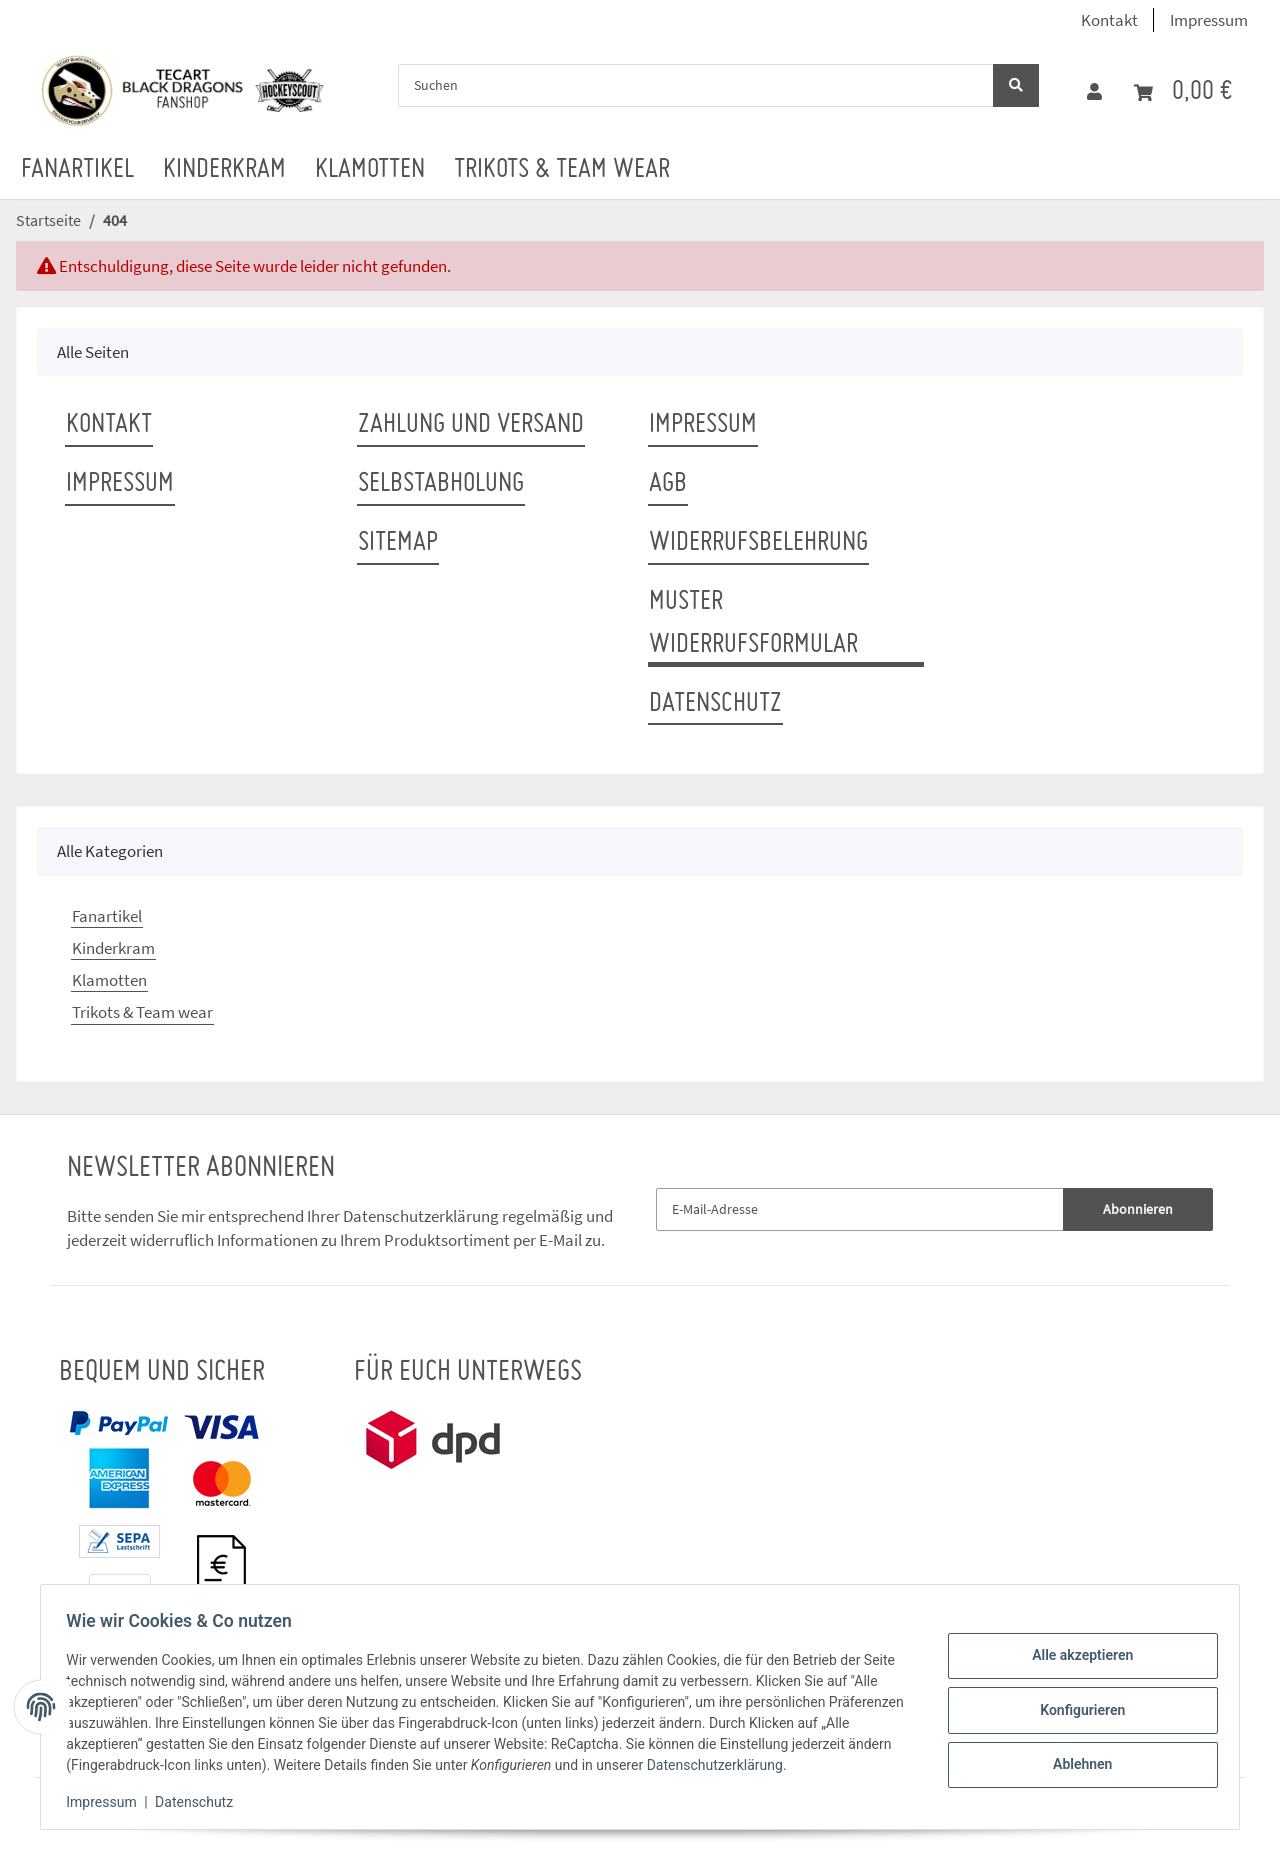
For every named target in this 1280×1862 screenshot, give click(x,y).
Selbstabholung (441, 484)
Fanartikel (107, 916)
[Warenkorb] (1183, 92)
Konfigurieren (1075, 1710)
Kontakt (1109, 20)
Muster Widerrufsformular (753, 623)
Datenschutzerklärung (421, 1216)
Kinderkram (113, 948)
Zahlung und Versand (471, 425)
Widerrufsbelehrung (758, 543)
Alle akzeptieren (1075, 1658)
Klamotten (109, 980)
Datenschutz (715, 704)
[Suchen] (696, 85)
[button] (1094, 92)
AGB (668, 484)
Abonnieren (1138, 1209)
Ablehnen (1075, 1762)
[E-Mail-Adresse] (860, 1209)
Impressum (1209, 20)
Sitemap (398, 543)
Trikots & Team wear (142, 1012)
